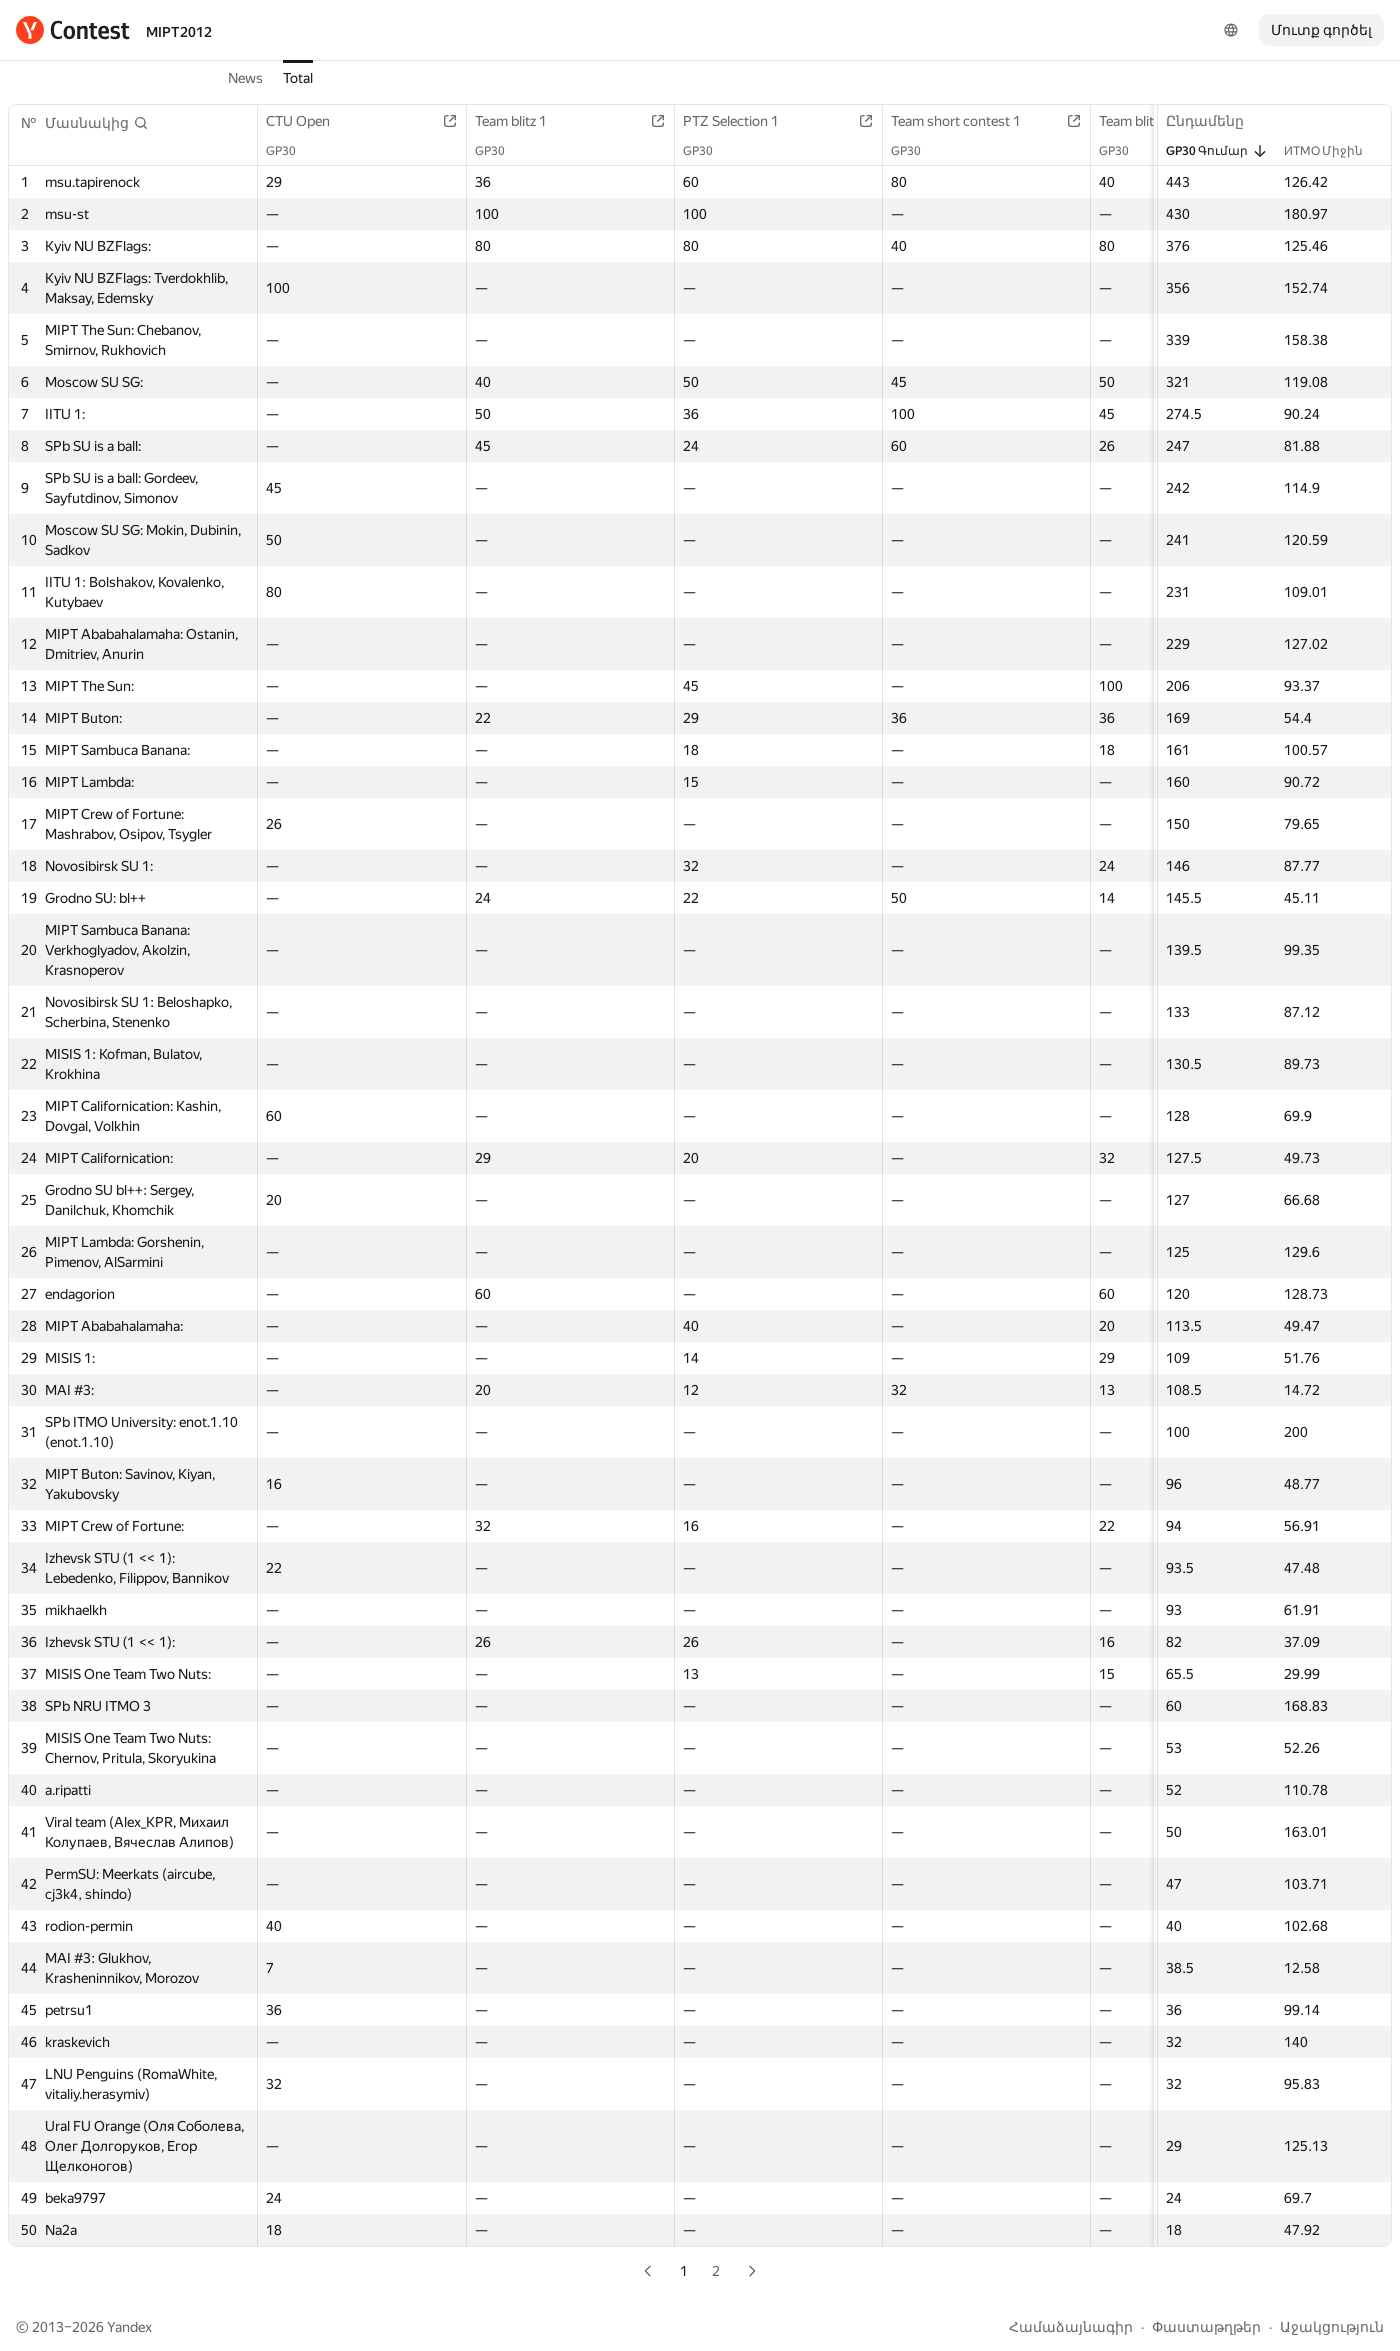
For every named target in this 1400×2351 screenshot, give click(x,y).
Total (298, 78)
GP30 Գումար (1217, 151)
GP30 (291, 151)
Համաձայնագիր (1071, 2327)
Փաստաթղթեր (1206, 2327)
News (245, 78)
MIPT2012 (179, 32)
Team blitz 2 (1145, 121)
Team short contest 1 (966, 121)
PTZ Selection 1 (741, 121)
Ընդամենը (1215, 121)
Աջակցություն (1332, 2327)
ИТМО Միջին (1333, 151)
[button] (97, 123)
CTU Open (308, 121)
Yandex (129, 2327)
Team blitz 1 (521, 121)
